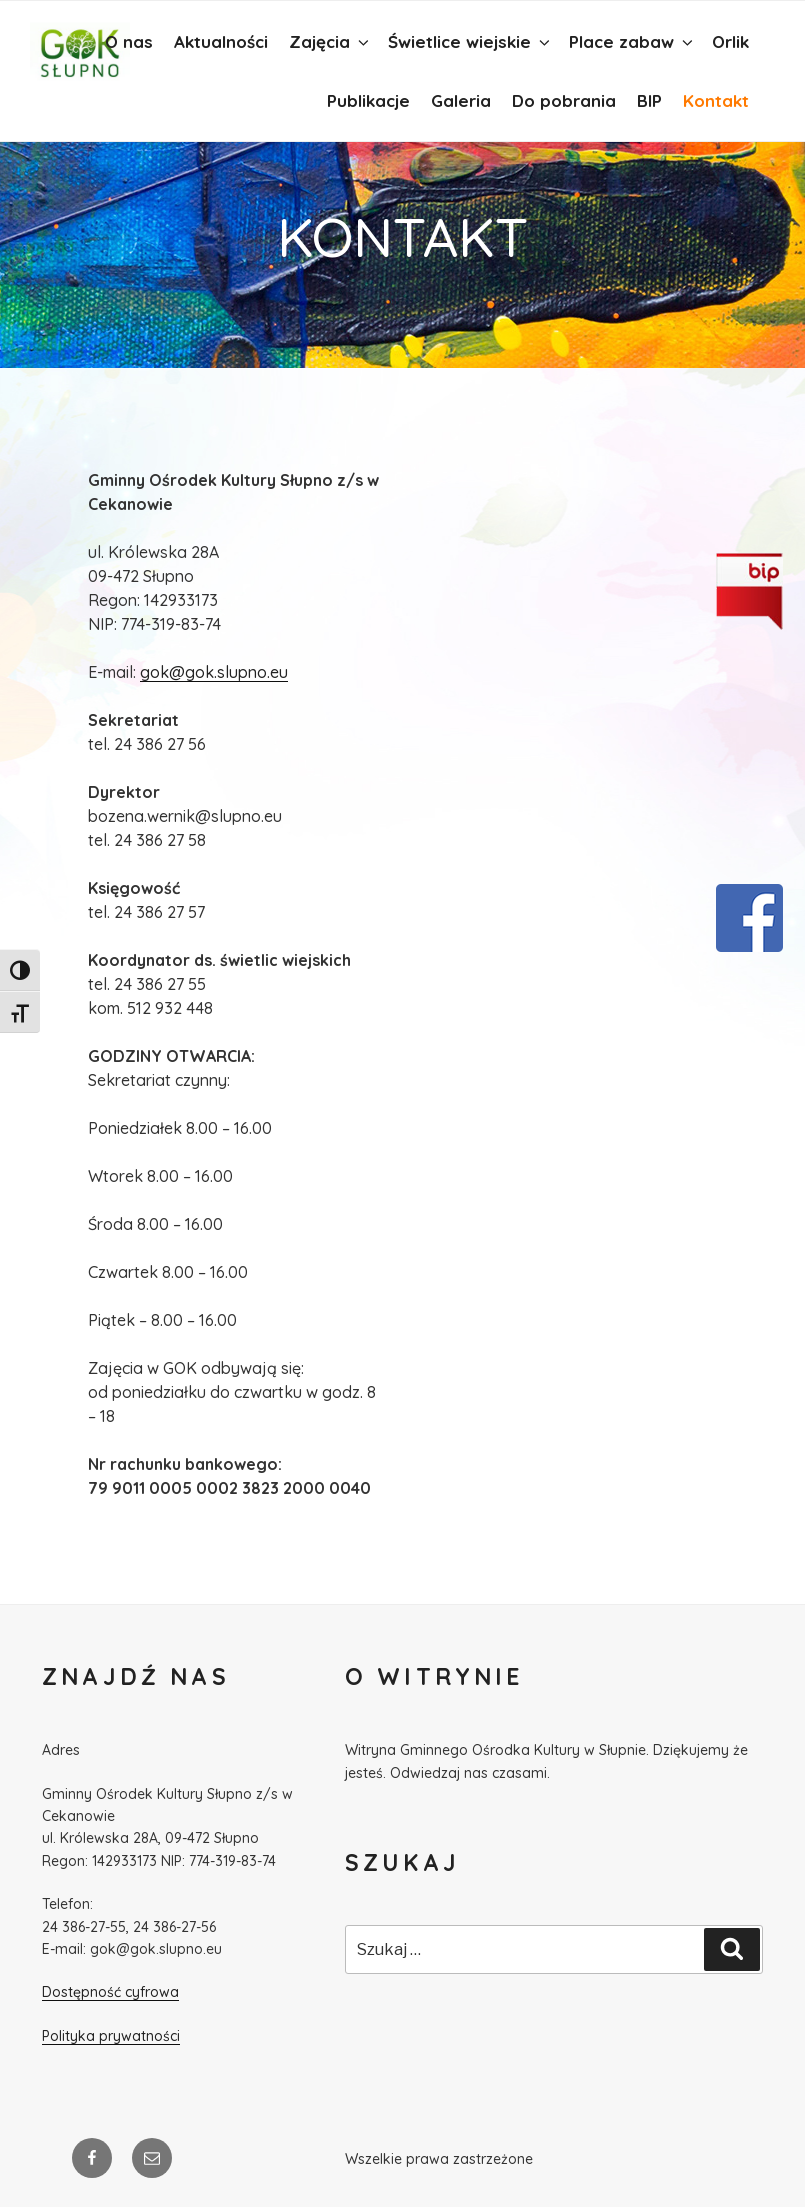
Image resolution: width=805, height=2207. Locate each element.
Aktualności (221, 41)
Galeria (461, 100)
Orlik (730, 41)
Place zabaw (632, 41)
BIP (649, 100)
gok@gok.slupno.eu (214, 672)
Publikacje (368, 100)
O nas (129, 41)
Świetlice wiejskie (470, 41)
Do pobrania (564, 100)
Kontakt (716, 100)
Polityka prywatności (111, 2036)
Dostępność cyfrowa (110, 1992)
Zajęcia (330, 41)
